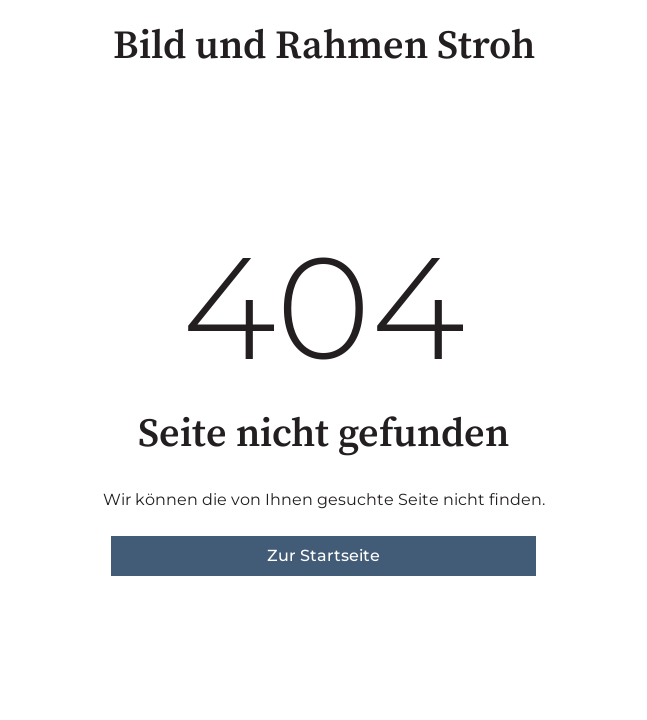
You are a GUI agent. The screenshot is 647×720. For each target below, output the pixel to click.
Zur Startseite (323, 555)
